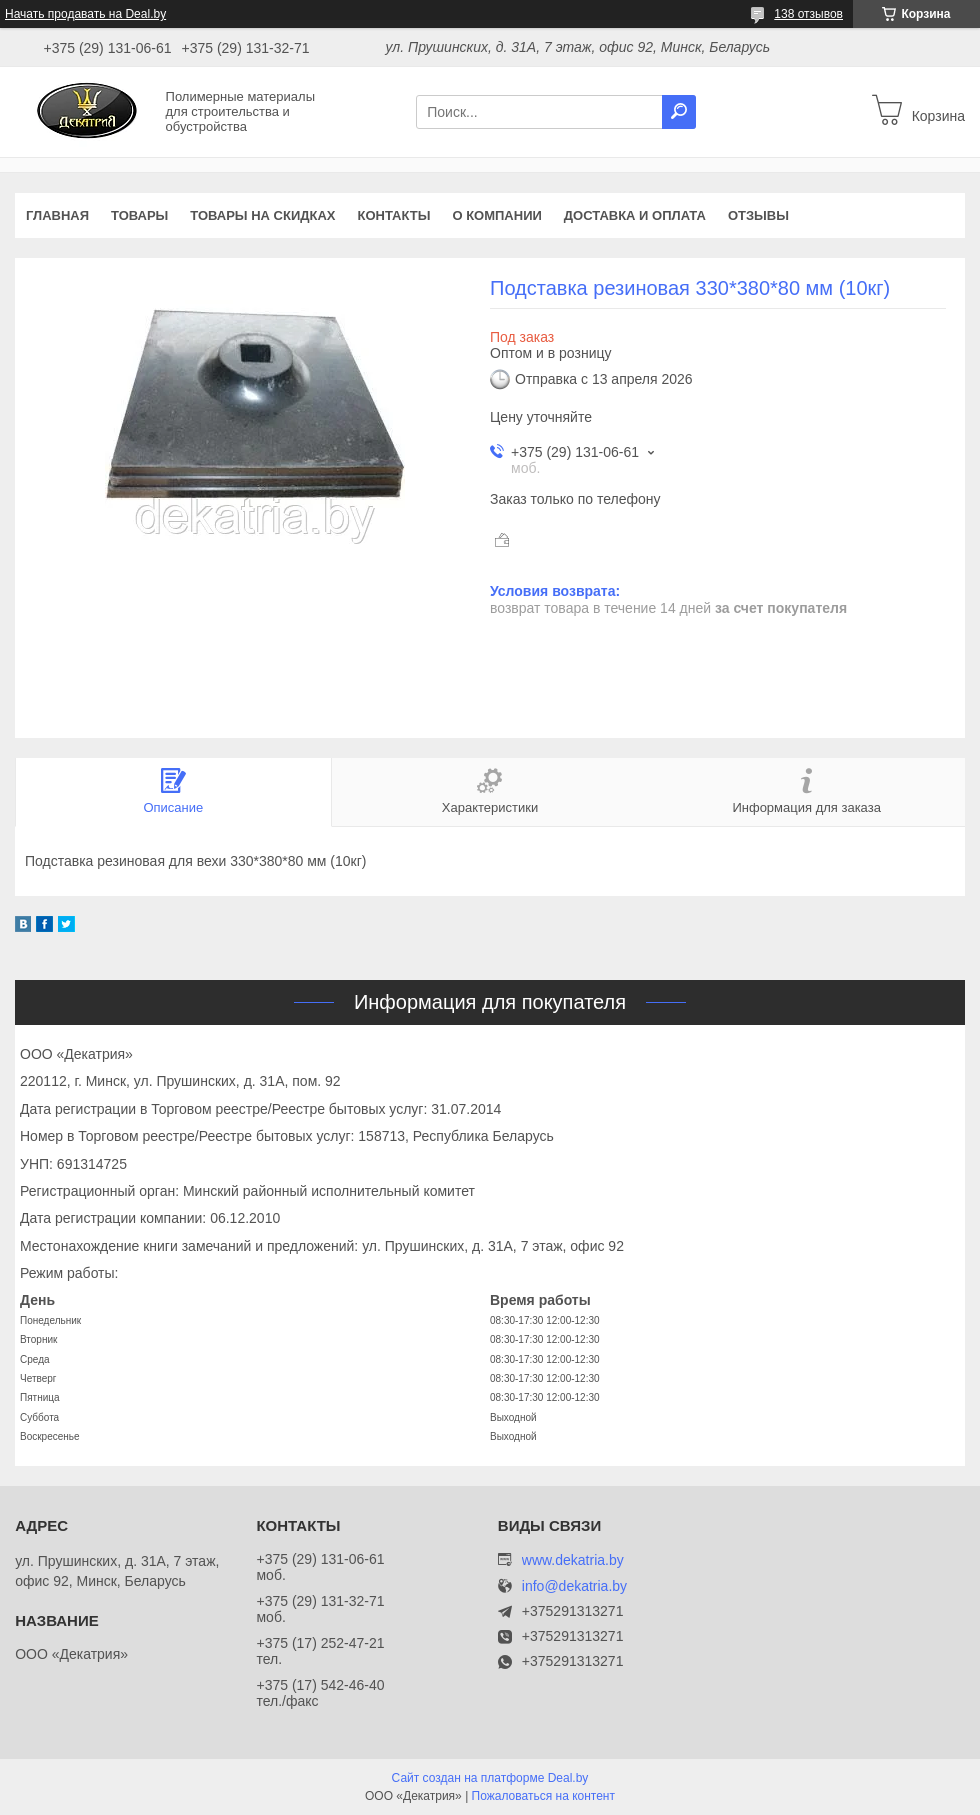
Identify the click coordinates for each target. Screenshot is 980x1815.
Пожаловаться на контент (543, 1796)
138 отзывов (808, 14)
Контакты (394, 215)
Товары (139, 215)
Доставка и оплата (635, 215)
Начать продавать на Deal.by (85, 14)
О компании (496, 215)
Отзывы (758, 215)
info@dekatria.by (574, 1586)
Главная (57, 215)
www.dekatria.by (573, 1560)
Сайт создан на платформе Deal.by (490, 1778)
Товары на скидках (262, 215)
